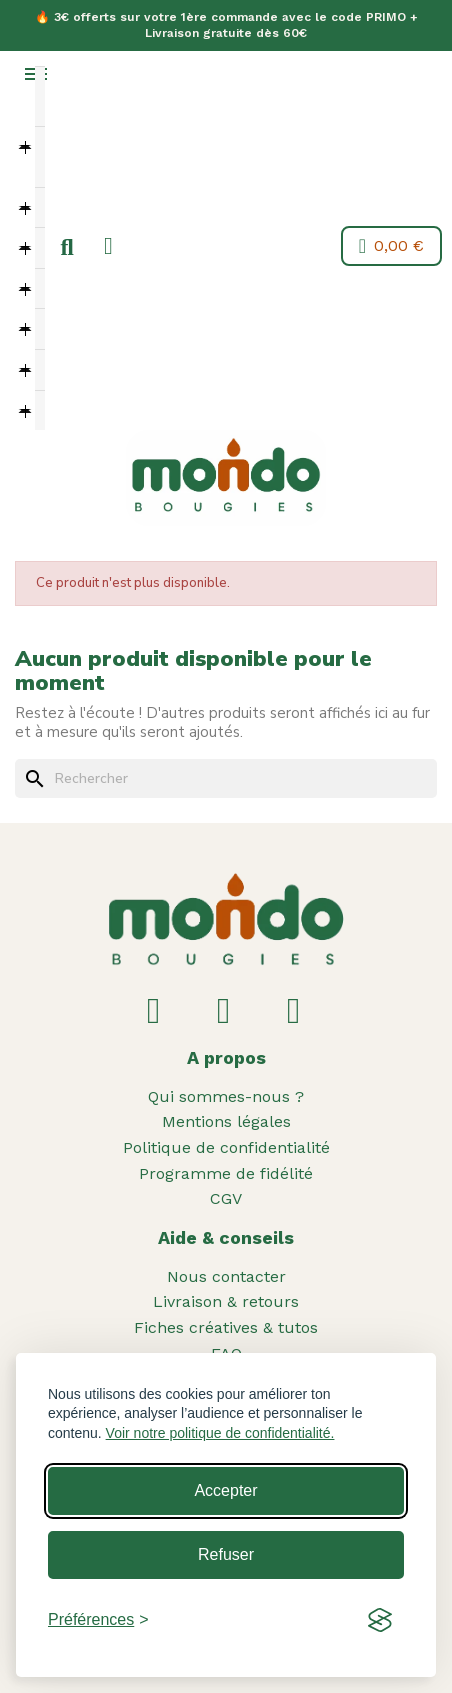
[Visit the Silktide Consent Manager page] (380, 1620)
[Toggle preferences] (98, 1620)
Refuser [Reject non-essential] (226, 1554)
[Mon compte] (108, 246)
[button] (67, 248)
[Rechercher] (226, 779)
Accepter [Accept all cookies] (225, 1490)
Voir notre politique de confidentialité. (220, 1433)
